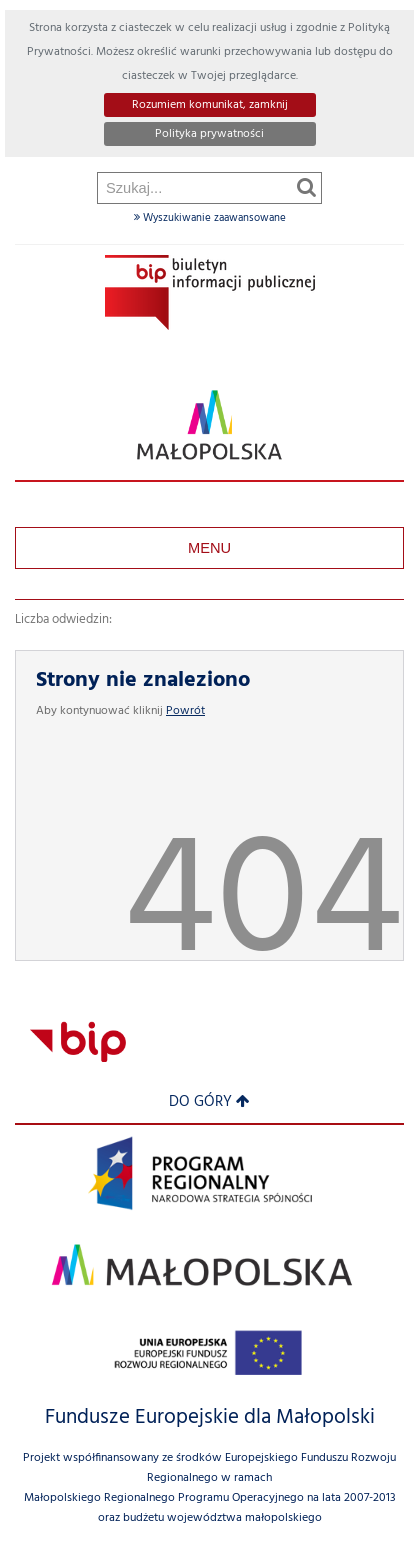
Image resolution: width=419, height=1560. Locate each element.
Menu (209, 548)
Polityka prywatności (209, 134)
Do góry (209, 1102)
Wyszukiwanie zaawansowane (210, 218)
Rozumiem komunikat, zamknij (210, 105)
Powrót (185, 711)
